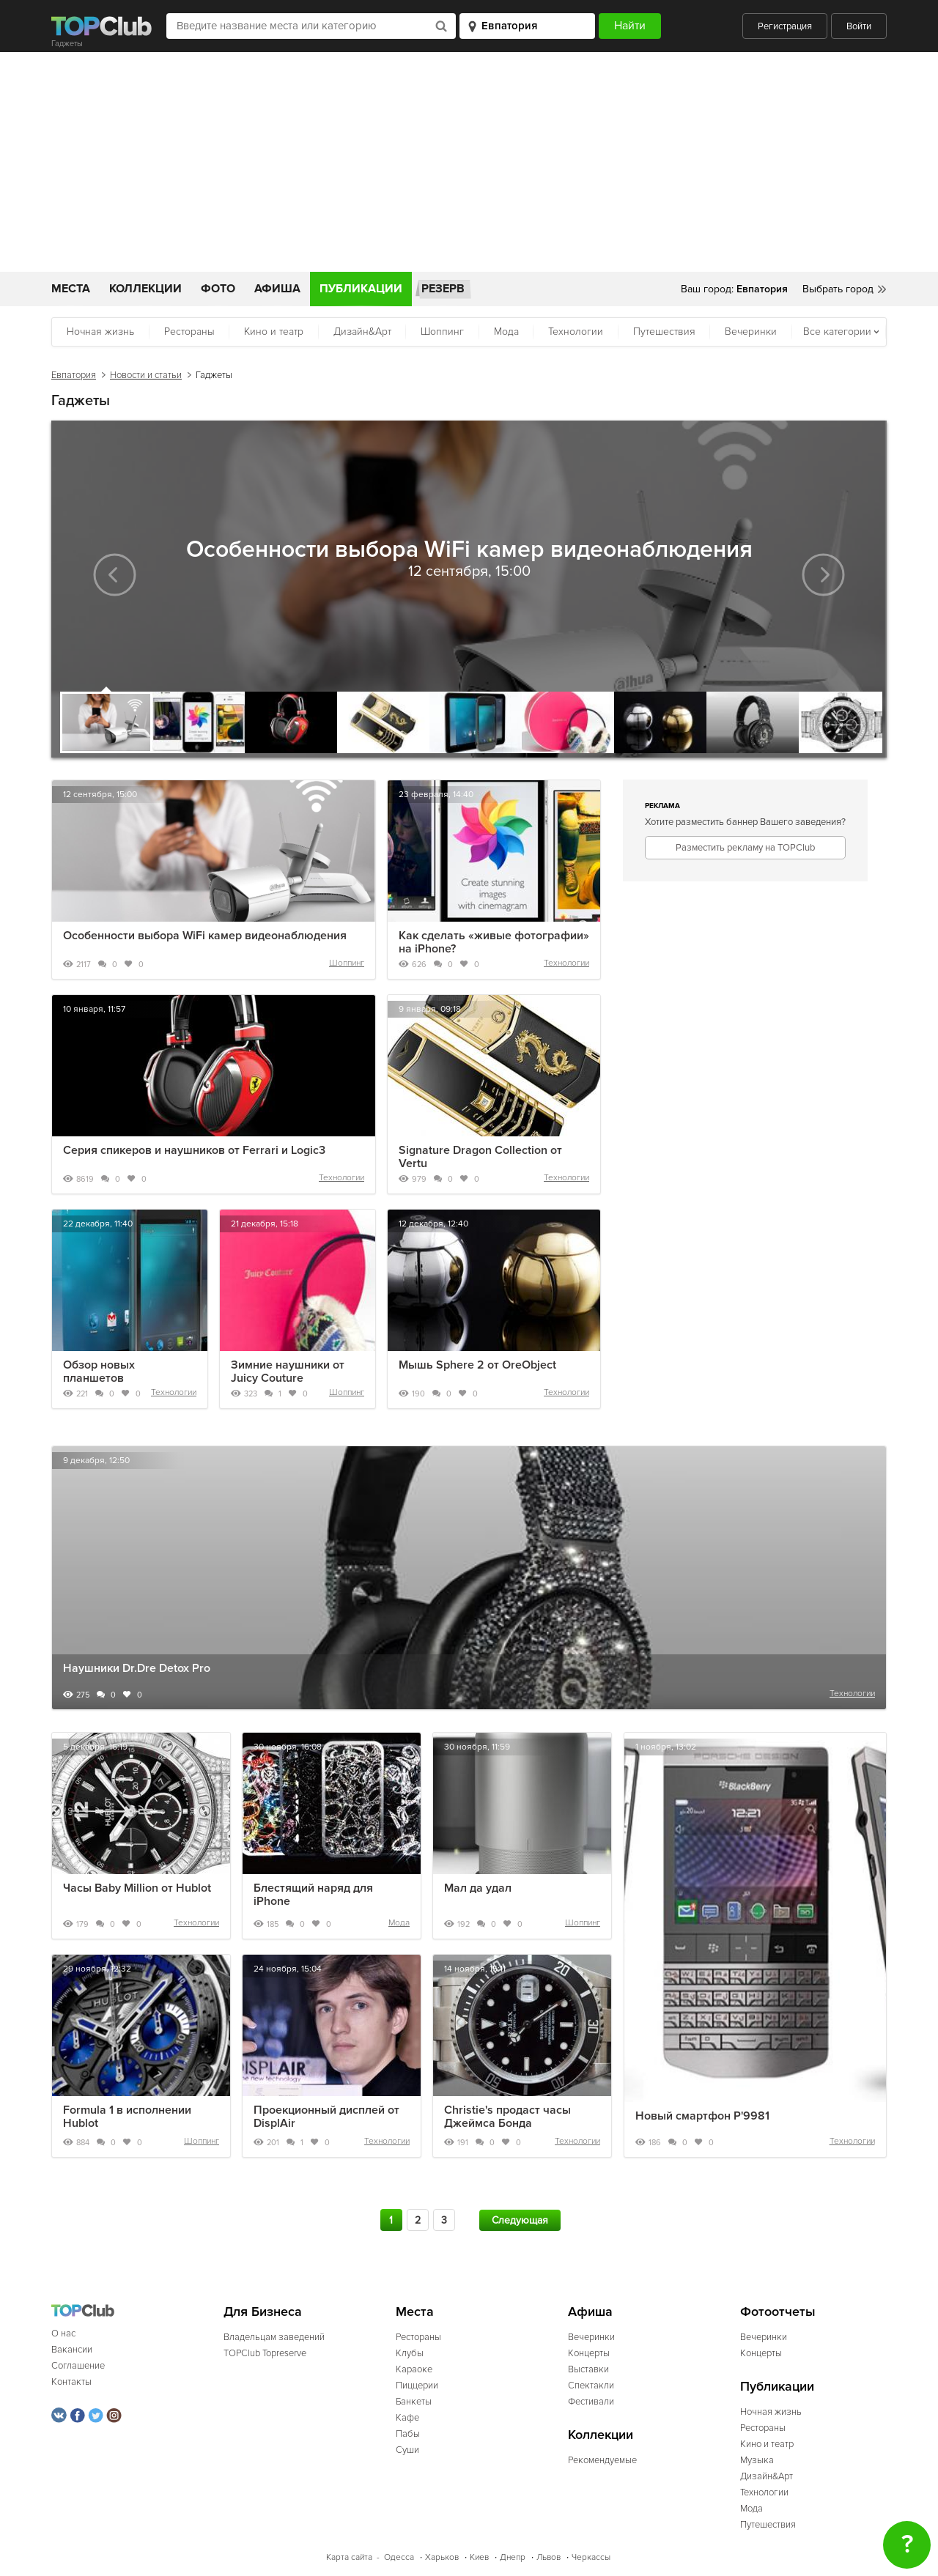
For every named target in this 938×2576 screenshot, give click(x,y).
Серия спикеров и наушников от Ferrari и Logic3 (194, 1150)
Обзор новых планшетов (99, 1371)
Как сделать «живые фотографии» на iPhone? (494, 942)
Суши (407, 2450)
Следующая (520, 2220)
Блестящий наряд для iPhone (313, 1894)
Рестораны (189, 331)
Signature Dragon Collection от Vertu (480, 1157)
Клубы (410, 2353)
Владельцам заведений (274, 2337)
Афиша (277, 288)
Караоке (414, 2369)
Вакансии (71, 2349)
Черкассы (591, 2557)
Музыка (757, 2460)
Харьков (442, 2557)
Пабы (408, 2434)
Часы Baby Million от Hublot (137, 1888)
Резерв (443, 288)
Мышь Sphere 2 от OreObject (477, 1365)
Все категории (837, 331)
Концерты (589, 2353)
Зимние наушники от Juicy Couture (287, 1371)
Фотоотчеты (778, 2312)
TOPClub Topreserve (265, 2353)
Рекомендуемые (602, 2460)
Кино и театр (273, 331)
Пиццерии (417, 2385)
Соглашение (78, 2366)
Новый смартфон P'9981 (702, 2115)
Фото (218, 288)
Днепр (512, 2557)
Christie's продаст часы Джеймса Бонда (507, 2116)
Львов (548, 2557)
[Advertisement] (469, 161)
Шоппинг (442, 331)
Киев (479, 2557)
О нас (63, 2333)
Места (70, 288)
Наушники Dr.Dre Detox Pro (136, 1668)
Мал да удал (478, 1888)
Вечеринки (751, 331)
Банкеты (414, 2401)
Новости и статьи (146, 375)
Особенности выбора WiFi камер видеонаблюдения (205, 935)
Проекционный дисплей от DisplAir (326, 2116)
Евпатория (73, 375)
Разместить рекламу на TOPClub (745, 848)
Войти (858, 26)
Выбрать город (838, 289)
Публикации (361, 288)
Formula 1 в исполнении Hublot (127, 2116)
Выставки (588, 2369)
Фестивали (591, 2401)
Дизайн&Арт (362, 331)
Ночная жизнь (100, 331)
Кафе (407, 2418)
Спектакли (591, 2385)
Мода (506, 331)
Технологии (575, 331)
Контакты (71, 2382)
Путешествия (664, 331)
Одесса (399, 2557)
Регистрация (785, 26)
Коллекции (145, 288)
